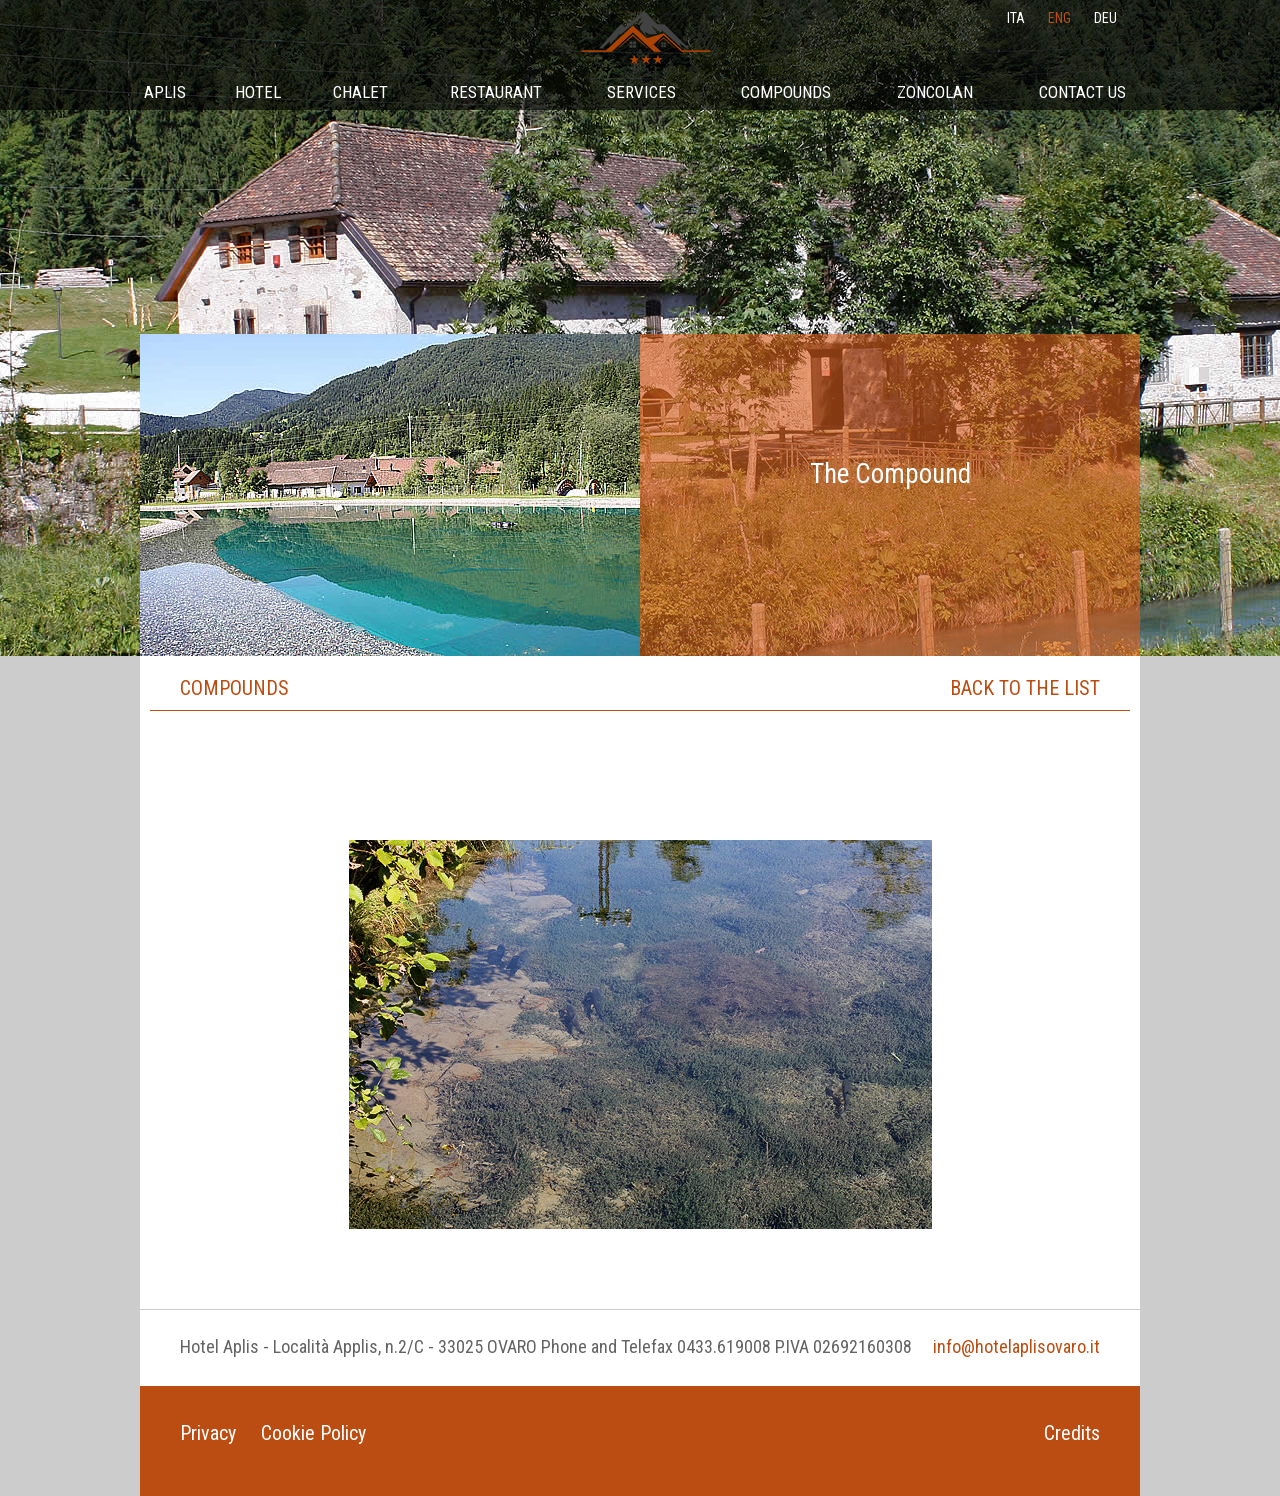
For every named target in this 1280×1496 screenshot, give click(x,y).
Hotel (258, 92)
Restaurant (496, 92)
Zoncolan (935, 92)
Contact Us (1082, 92)
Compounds (786, 92)
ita (1016, 18)
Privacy (208, 1433)
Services (641, 92)
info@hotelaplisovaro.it (1016, 1346)
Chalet (360, 92)
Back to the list (1025, 688)
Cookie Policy (313, 1433)
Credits (1072, 1433)
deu (1105, 18)
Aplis (165, 92)
